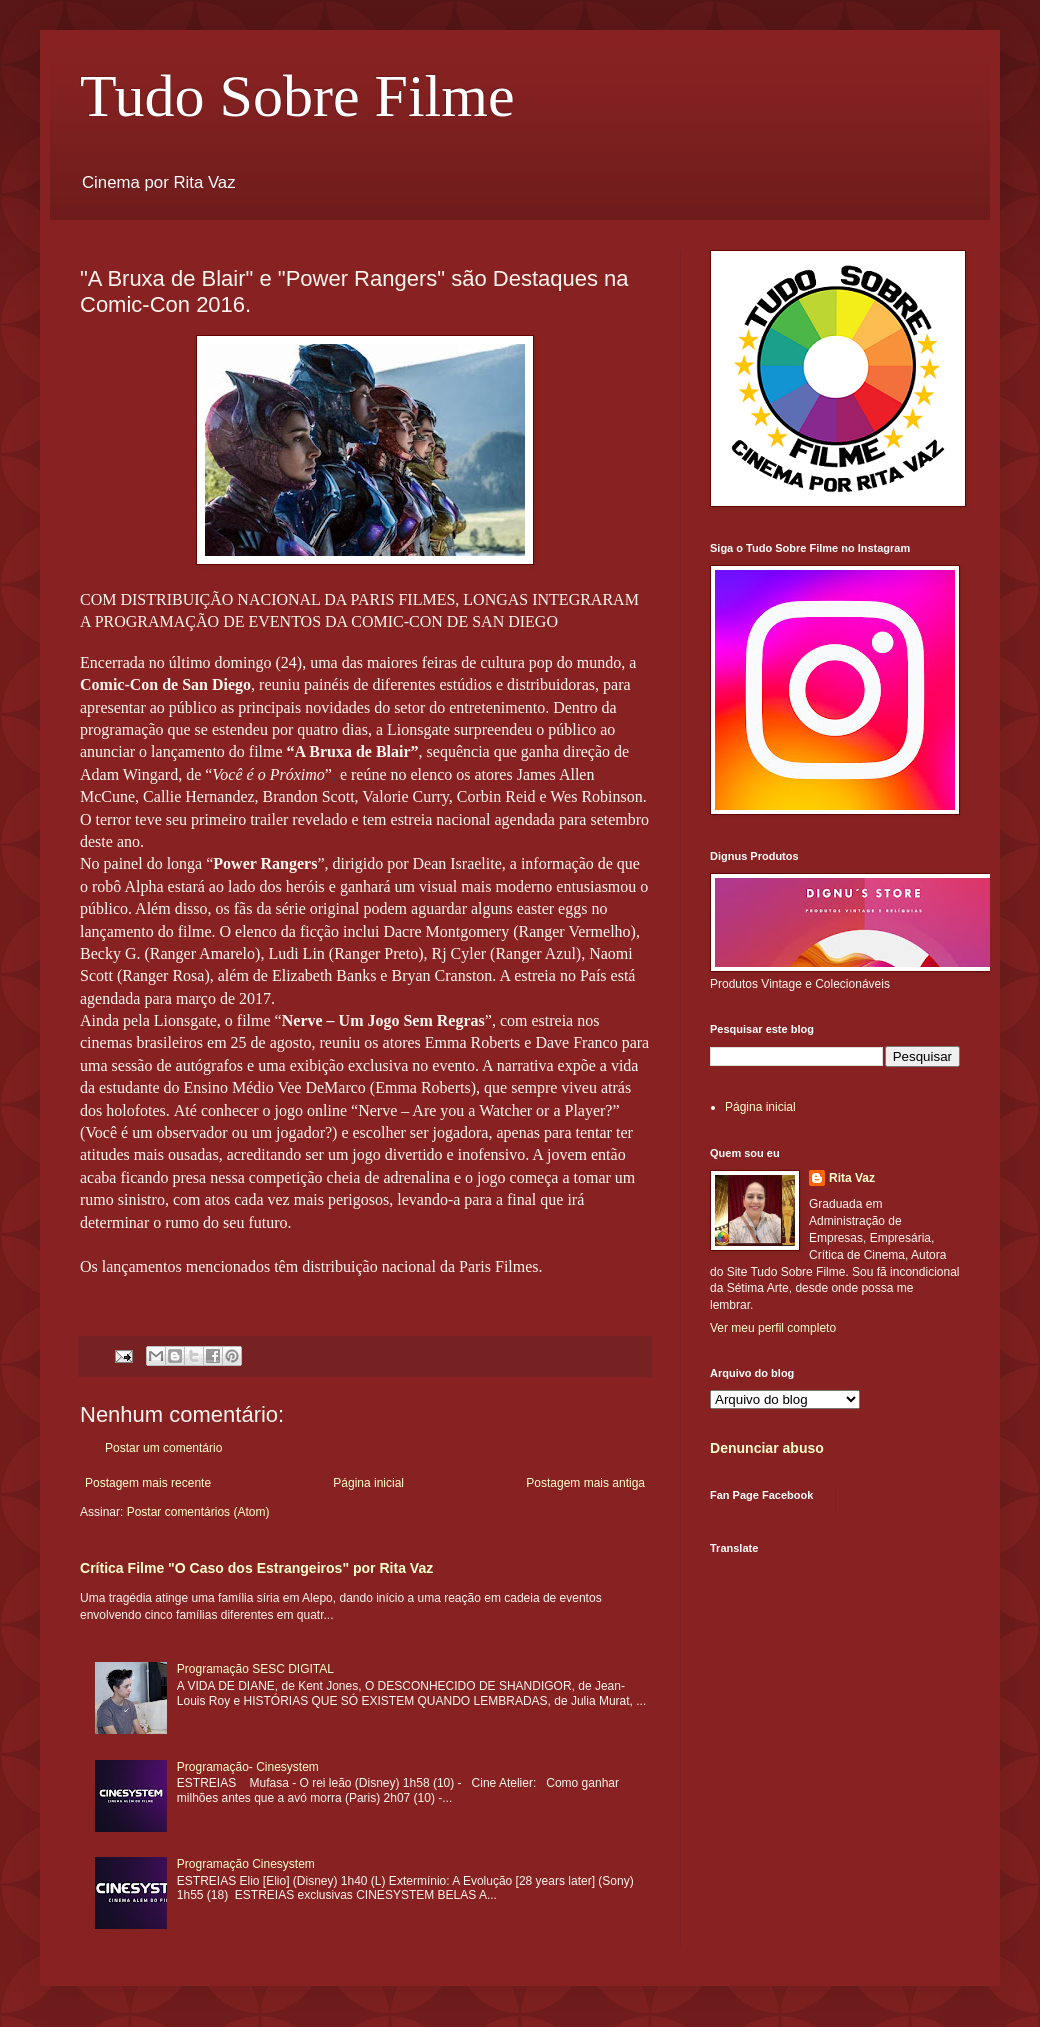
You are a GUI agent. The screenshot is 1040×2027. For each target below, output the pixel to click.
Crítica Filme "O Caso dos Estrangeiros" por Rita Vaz (256, 1568)
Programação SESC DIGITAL (255, 1669)
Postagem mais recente (148, 1483)
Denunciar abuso (767, 1448)
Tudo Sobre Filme (297, 96)
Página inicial (368, 1483)
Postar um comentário (163, 1448)
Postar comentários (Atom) (198, 1512)
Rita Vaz (852, 1178)
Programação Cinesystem (246, 1864)
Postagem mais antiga (585, 1483)
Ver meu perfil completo (773, 1328)
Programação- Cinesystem (248, 1767)
